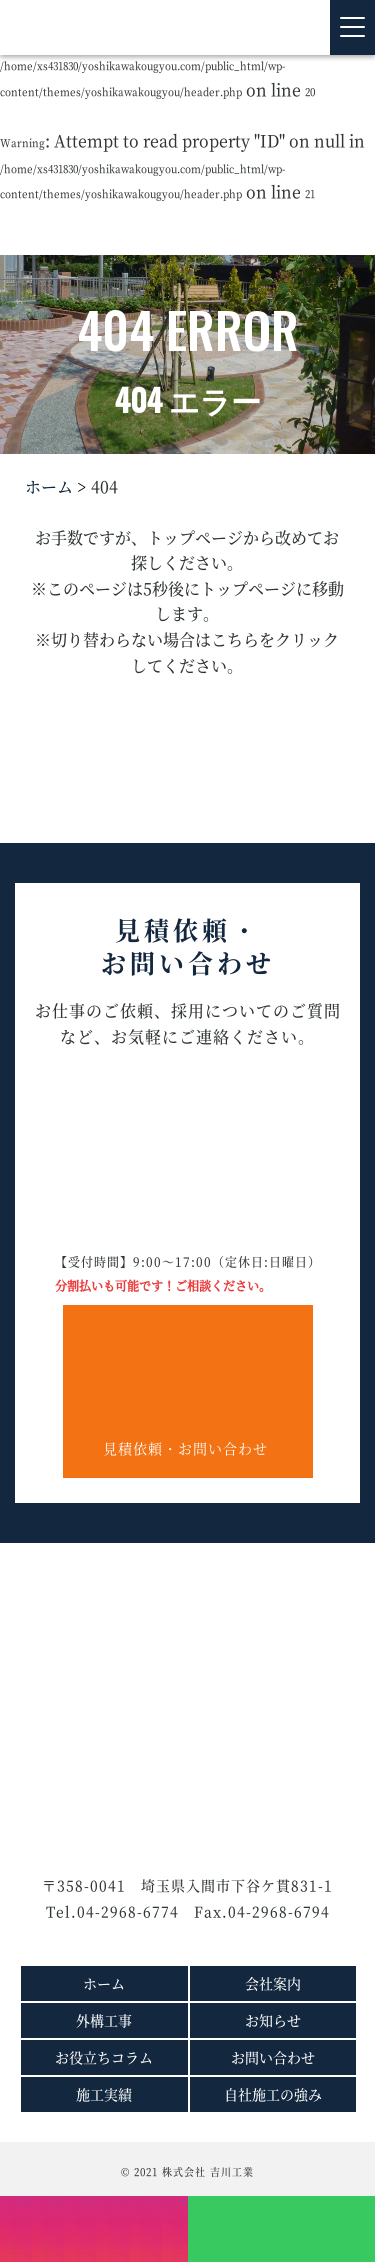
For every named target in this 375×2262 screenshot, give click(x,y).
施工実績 (104, 2094)
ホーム (49, 486)
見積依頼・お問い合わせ (188, 1381)
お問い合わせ (273, 2057)
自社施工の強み (273, 2094)
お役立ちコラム (104, 2057)
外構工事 (104, 2020)
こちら (235, 639)
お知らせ (273, 2020)
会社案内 (273, 1983)
